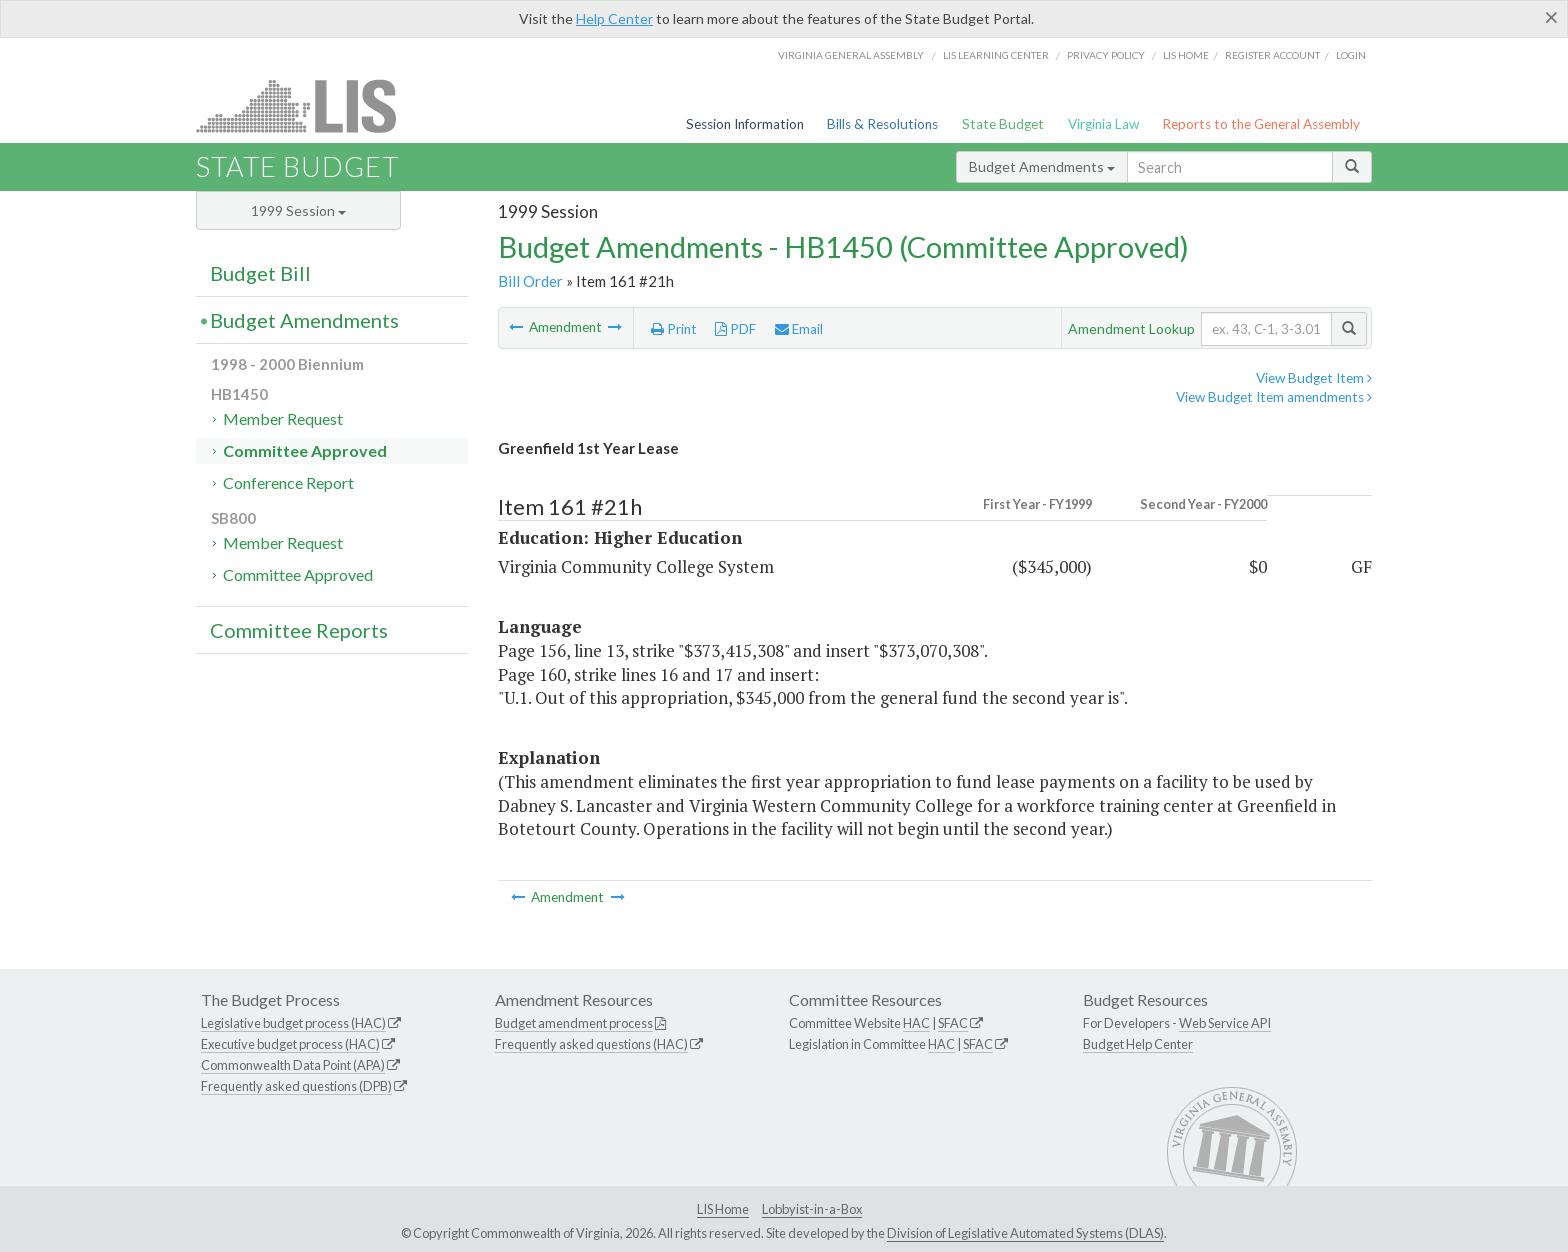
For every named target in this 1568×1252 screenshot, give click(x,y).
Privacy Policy (1106, 55)
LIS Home (723, 1209)
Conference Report (288, 482)
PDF (735, 329)
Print (674, 329)
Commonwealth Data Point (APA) (293, 1065)
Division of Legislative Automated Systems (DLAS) (1025, 1233)
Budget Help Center (1138, 1044)
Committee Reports (299, 630)
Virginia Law (1103, 124)
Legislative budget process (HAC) (293, 1023)
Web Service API (1225, 1023)
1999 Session (298, 210)
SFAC (953, 1023)
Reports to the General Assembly (1261, 124)
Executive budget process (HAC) (290, 1044)
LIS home (1186, 55)
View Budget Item (1314, 378)
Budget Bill (260, 273)
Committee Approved (305, 450)
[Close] (1551, 17)
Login (1351, 55)
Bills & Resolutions (882, 124)
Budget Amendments (1042, 166)
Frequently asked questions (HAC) (591, 1044)
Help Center (614, 18)
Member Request (283, 418)
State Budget (1003, 124)
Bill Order (530, 281)
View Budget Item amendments (1274, 397)
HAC (916, 1023)
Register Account (1272, 55)
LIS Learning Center (996, 55)
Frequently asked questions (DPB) (296, 1086)
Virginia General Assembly (851, 55)
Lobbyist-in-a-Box (812, 1209)
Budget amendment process (574, 1023)
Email (799, 329)
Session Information (745, 124)
